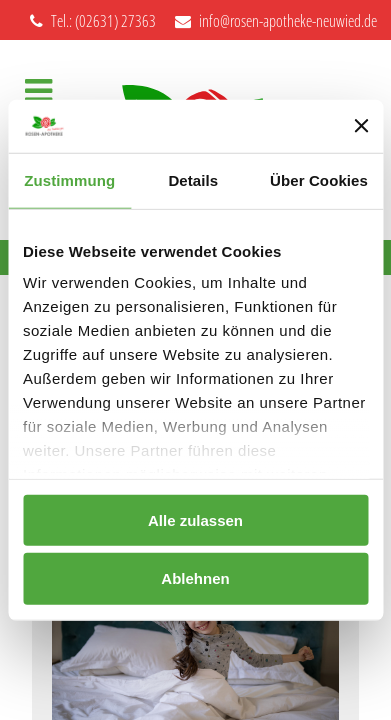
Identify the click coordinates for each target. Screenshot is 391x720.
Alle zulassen (195, 519)
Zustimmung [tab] (69, 179)
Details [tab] (193, 179)
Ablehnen (195, 578)
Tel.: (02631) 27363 (93, 21)
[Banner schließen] (361, 126)
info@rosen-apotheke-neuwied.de (276, 21)
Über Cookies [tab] (319, 179)
